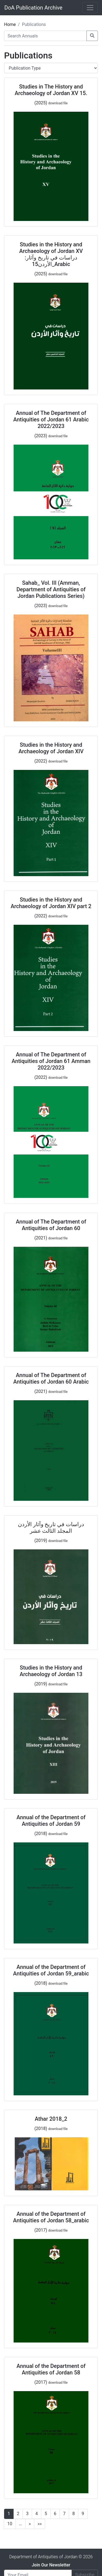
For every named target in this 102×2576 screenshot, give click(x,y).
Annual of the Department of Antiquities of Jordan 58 (51, 2369)
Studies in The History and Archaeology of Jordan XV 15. (51, 89)
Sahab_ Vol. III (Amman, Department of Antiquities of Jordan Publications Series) (51, 589)
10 (9, 2523)
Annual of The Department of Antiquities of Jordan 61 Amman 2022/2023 (51, 1061)
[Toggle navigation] (90, 7)
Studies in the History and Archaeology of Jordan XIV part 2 (51, 902)
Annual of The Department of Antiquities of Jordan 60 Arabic (51, 1378)
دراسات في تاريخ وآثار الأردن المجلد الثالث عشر (51, 1527)
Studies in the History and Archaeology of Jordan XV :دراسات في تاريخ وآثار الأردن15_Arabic (51, 254)
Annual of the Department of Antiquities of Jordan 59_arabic (51, 1970)
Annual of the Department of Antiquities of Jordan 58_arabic (51, 2217)
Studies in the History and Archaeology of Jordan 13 (51, 1670)
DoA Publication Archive (33, 7)
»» (40, 2523)
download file (57, 103)
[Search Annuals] (45, 36)
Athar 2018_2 (51, 2119)
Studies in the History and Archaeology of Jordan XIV (51, 748)
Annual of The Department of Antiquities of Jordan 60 (51, 1224)
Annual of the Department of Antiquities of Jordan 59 (51, 1820)
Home (10, 24)
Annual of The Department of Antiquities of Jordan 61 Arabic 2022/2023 (51, 419)
